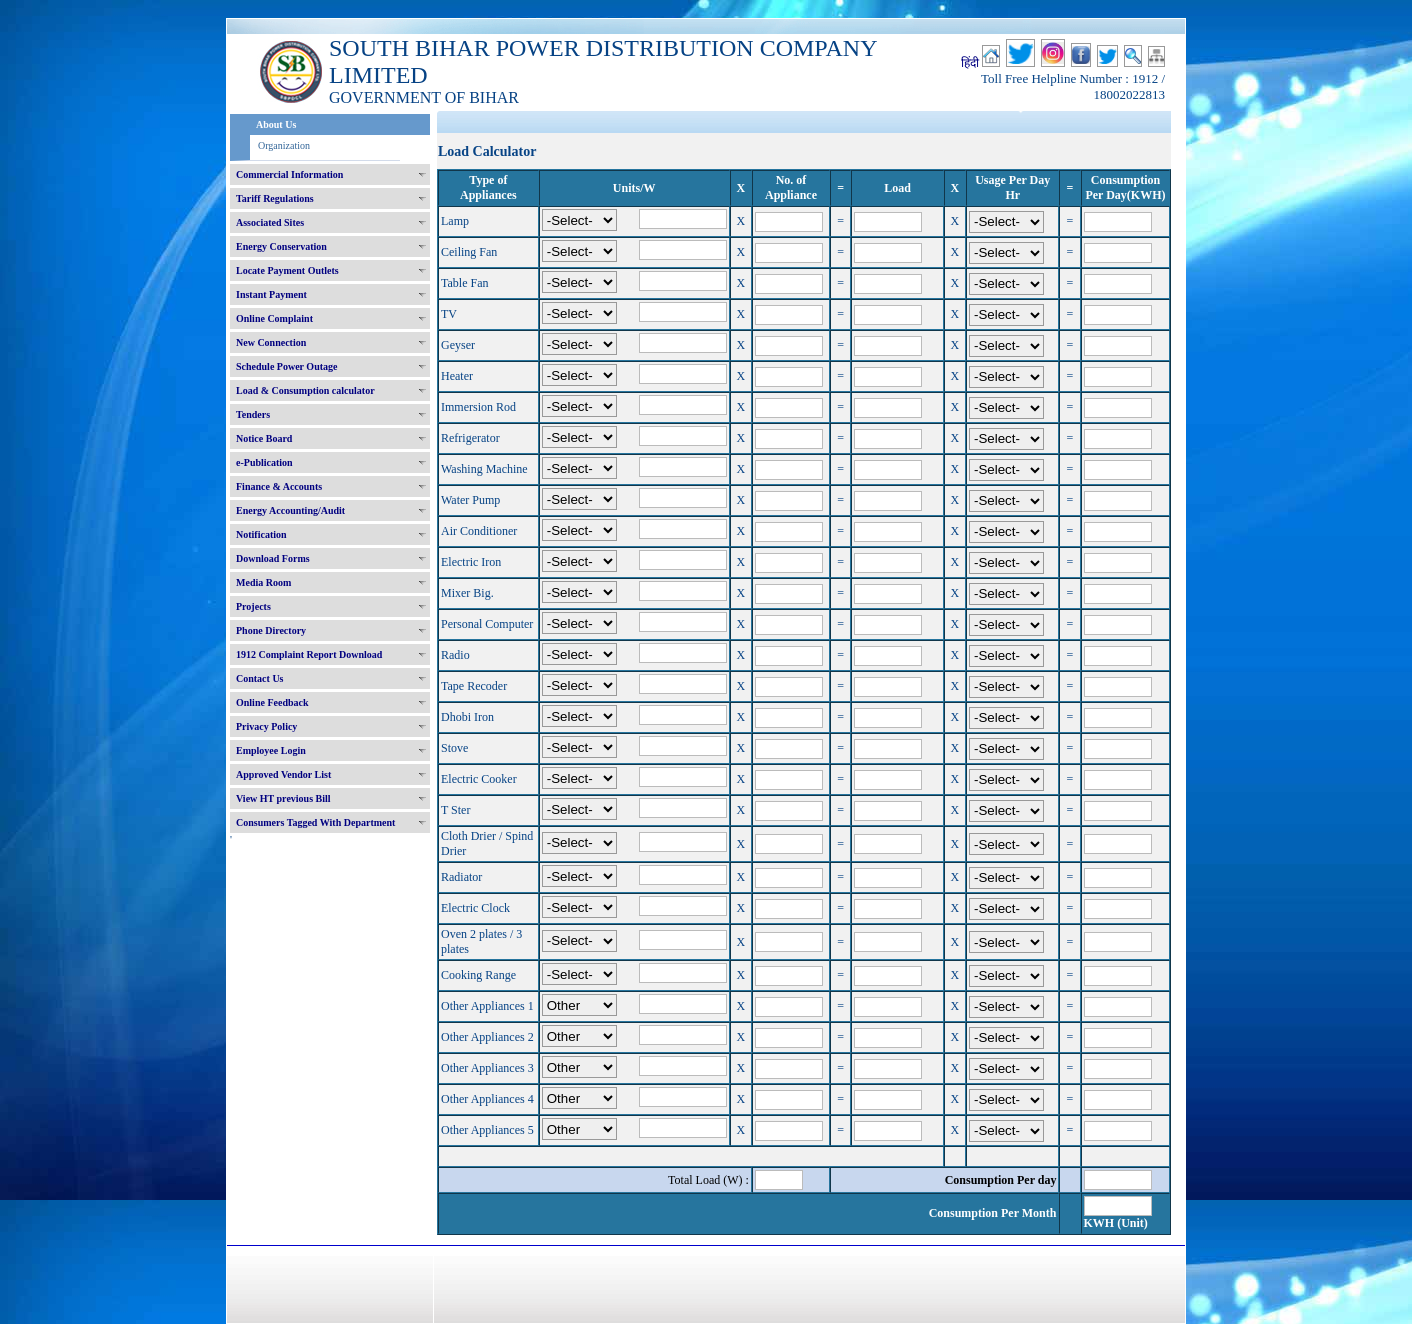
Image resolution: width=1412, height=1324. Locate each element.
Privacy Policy (266, 726)
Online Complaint (274, 318)
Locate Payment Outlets (287, 270)
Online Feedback (272, 702)
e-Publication (264, 462)
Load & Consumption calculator (305, 390)
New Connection (271, 342)
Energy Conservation (281, 246)
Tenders (253, 414)
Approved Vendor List (283, 774)
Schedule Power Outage (286, 366)
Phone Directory (271, 630)
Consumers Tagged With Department (315, 822)
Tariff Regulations (275, 198)
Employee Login (271, 750)
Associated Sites (270, 222)
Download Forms (273, 558)
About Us (276, 124)
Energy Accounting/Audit (290, 510)
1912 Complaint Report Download (309, 654)
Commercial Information (289, 174)
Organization (284, 145)
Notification (261, 534)
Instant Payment (271, 294)
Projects (253, 606)
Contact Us (260, 678)
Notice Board (264, 438)
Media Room (263, 582)
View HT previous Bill (283, 798)
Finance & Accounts (279, 486)
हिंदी (970, 63)
